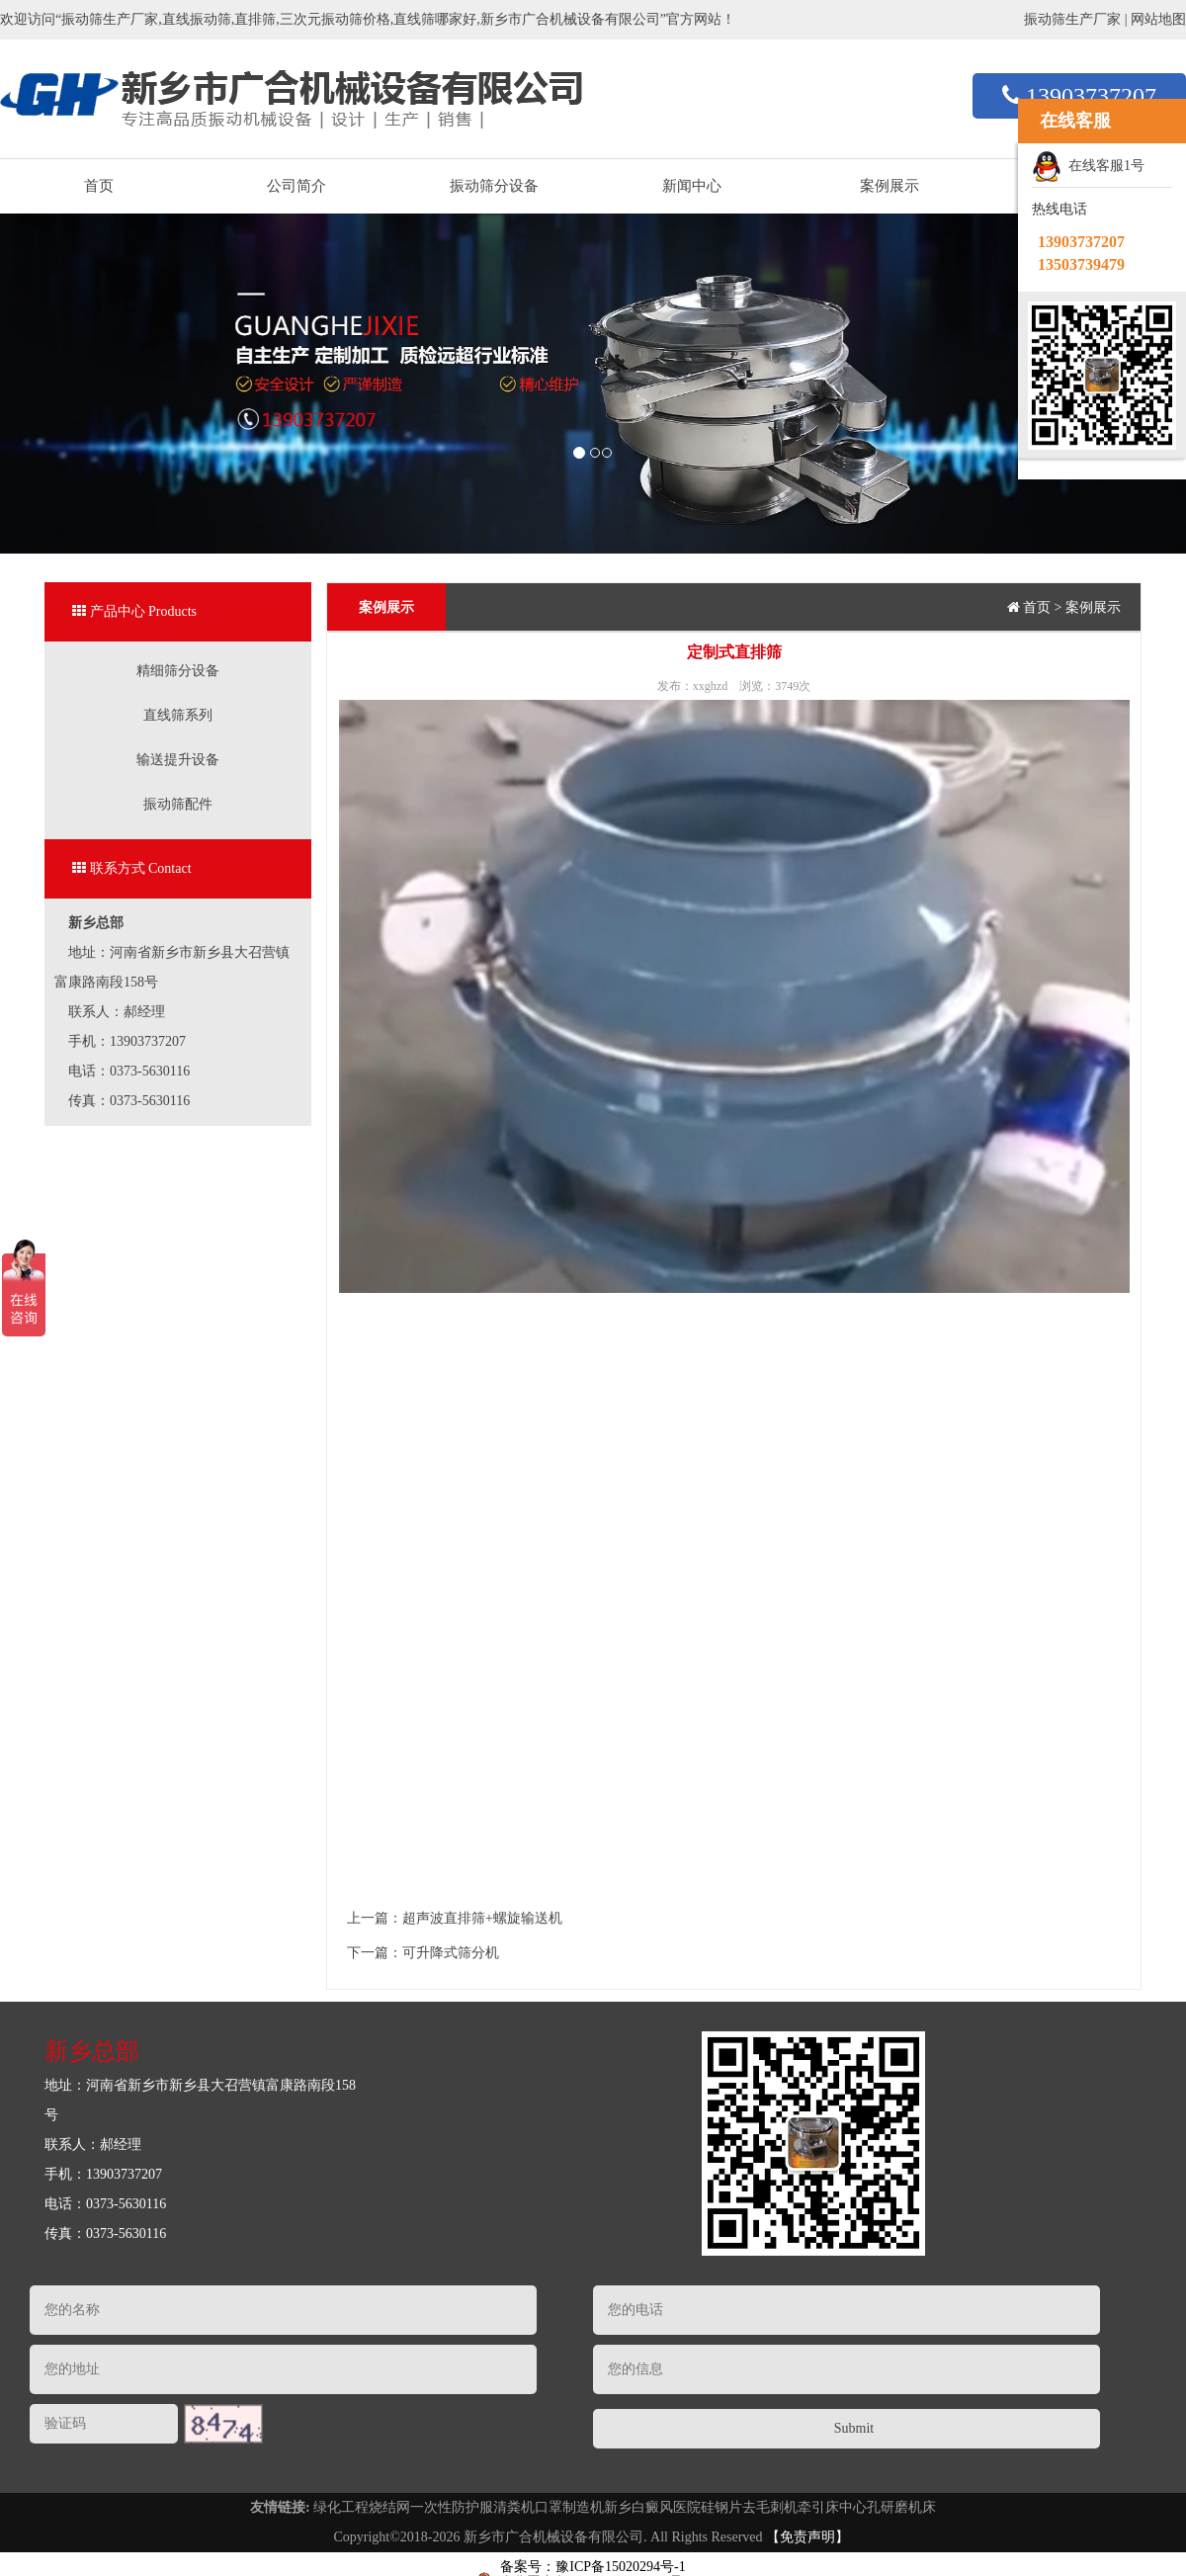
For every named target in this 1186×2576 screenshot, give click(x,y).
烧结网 (389, 2507)
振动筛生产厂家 (1072, 19)
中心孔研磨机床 (887, 2507)
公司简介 (296, 186)
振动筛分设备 (494, 186)
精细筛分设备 (177, 670)
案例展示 (889, 186)
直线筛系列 (177, 715)
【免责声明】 (807, 2537)
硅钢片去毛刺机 (749, 2507)
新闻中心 (691, 186)
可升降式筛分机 (450, 1952)
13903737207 (1079, 96)
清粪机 (514, 2507)
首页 (99, 186)
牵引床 (818, 2507)
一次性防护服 (451, 2507)
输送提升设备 (177, 759)
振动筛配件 (177, 804)
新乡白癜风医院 (652, 2507)
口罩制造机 (569, 2507)
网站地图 (1158, 19)
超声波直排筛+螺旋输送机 (482, 1918)
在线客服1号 (1088, 167)
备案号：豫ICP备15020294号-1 (592, 2566)
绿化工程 (341, 2507)
